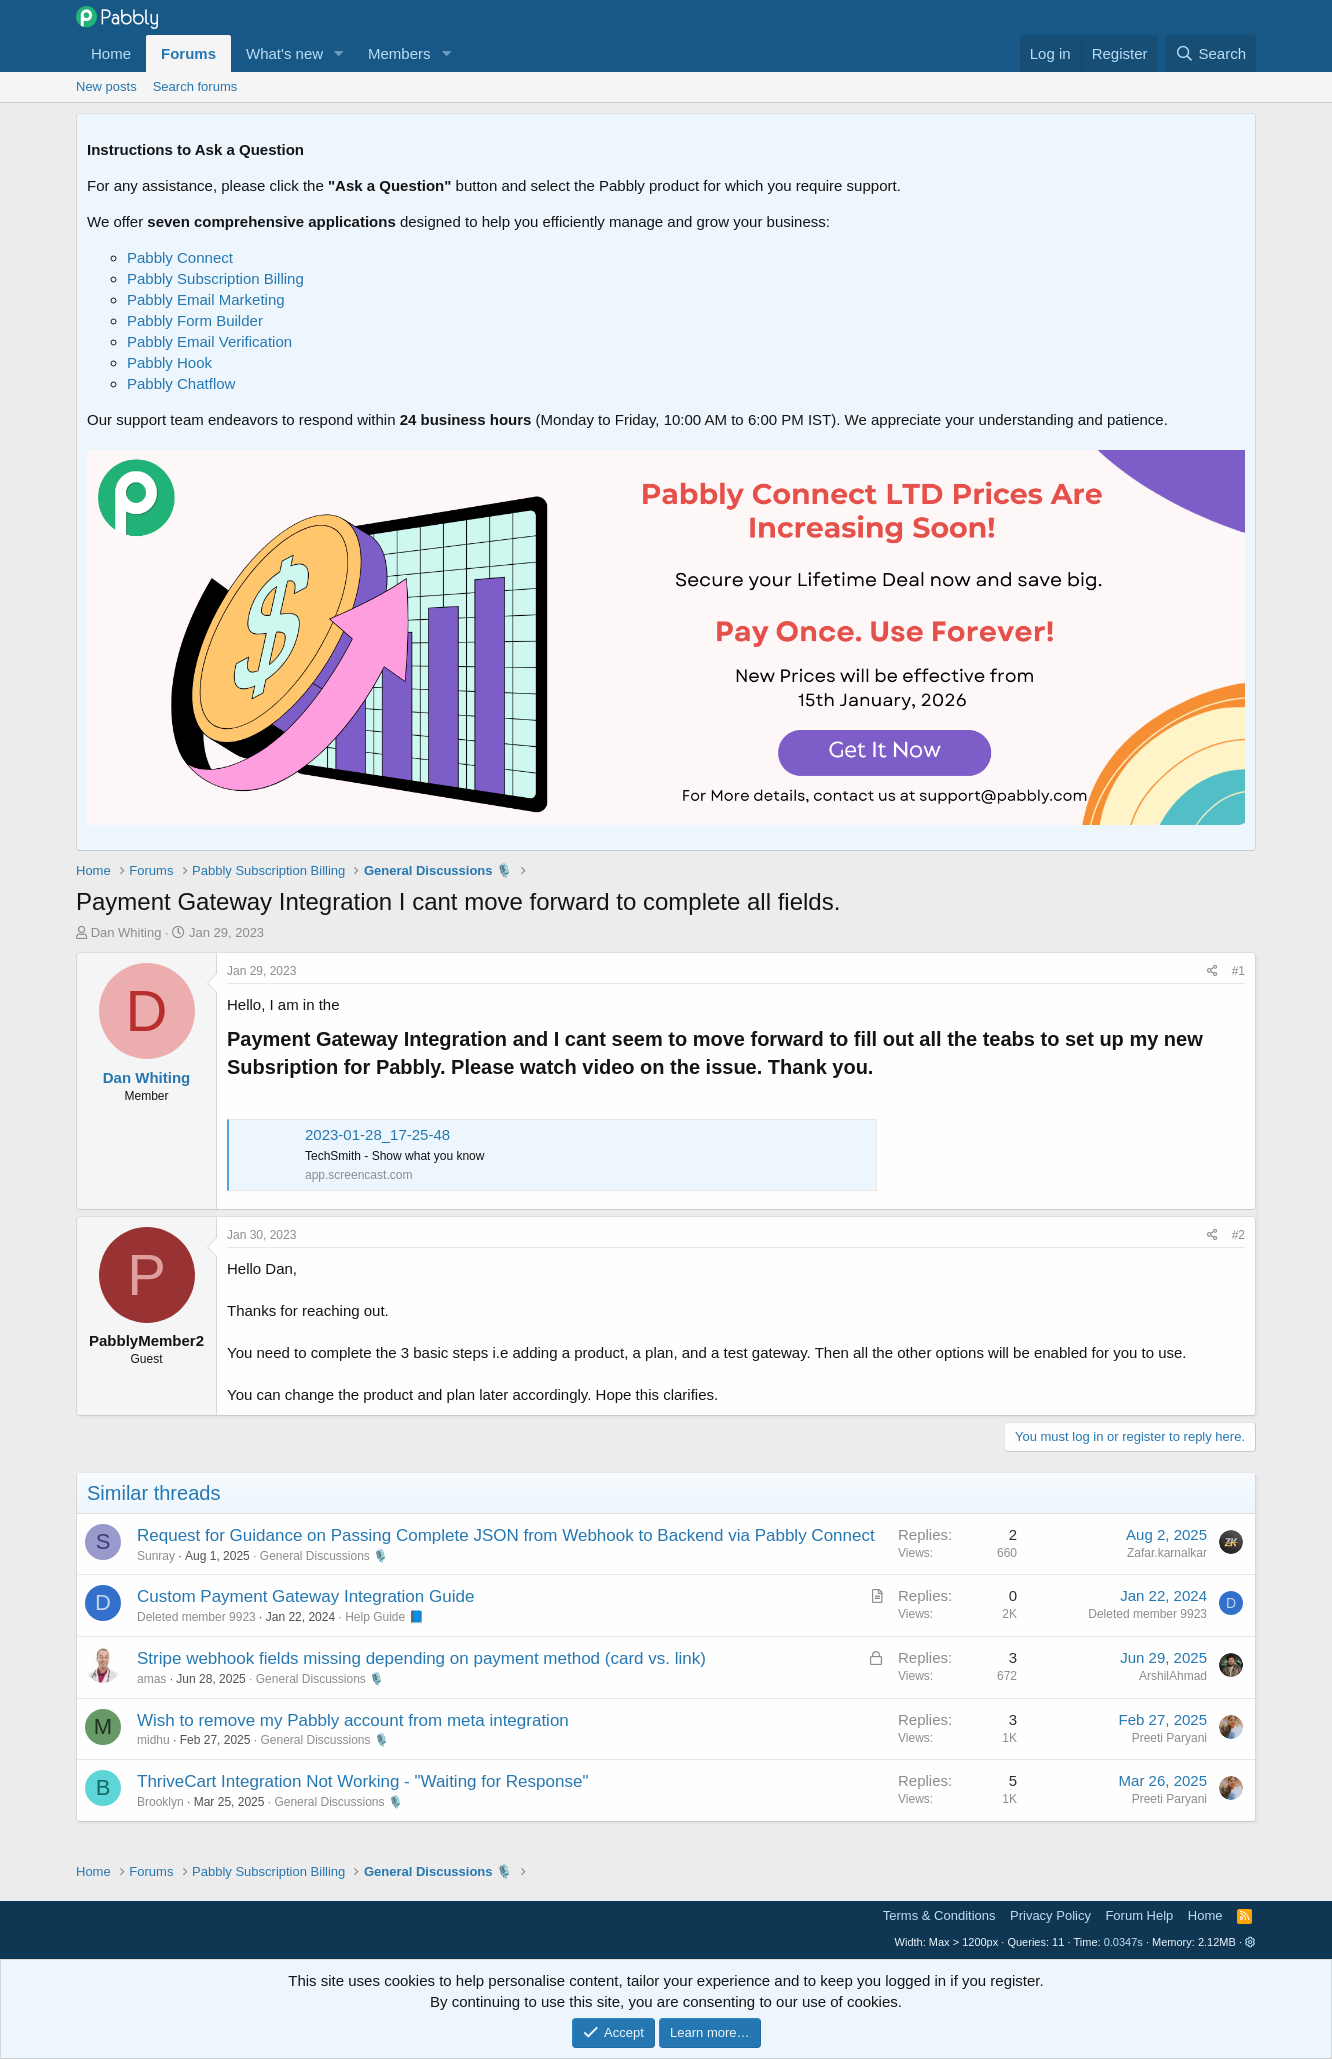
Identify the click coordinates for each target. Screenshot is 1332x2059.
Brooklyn (160, 1802)
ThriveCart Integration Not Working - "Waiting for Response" (362, 1781)
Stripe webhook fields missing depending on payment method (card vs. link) (421, 1658)
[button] (339, 53)
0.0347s (1123, 1942)
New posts (106, 86)
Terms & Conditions (939, 1915)
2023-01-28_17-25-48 (377, 1134)
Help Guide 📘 (384, 1617)
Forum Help (1139, 1915)
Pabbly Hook (169, 362)
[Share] (1212, 971)
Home (111, 53)
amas (151, 1679)
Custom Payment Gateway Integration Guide (305, 1596)
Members (399, 53)
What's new (284, 53)
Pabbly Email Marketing (206, 299)
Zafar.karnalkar (1167, 1553)
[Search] (1210, 53)
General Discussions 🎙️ (324, 1556)
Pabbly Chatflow (181, 383)
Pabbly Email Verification (209, 341)
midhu (153, 1740)
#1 (1238, 971)
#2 (1238, 1235)
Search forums (195, 86)
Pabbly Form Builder (195, 320)
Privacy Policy (1050, 1915)
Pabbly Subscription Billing (215, 278)
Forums (188, 53)
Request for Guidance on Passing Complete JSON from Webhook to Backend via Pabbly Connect (506, 1535)
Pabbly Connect (180, 257)
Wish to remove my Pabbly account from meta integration (353, 1720)
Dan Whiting (126, 932)
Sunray (156, 1556)
